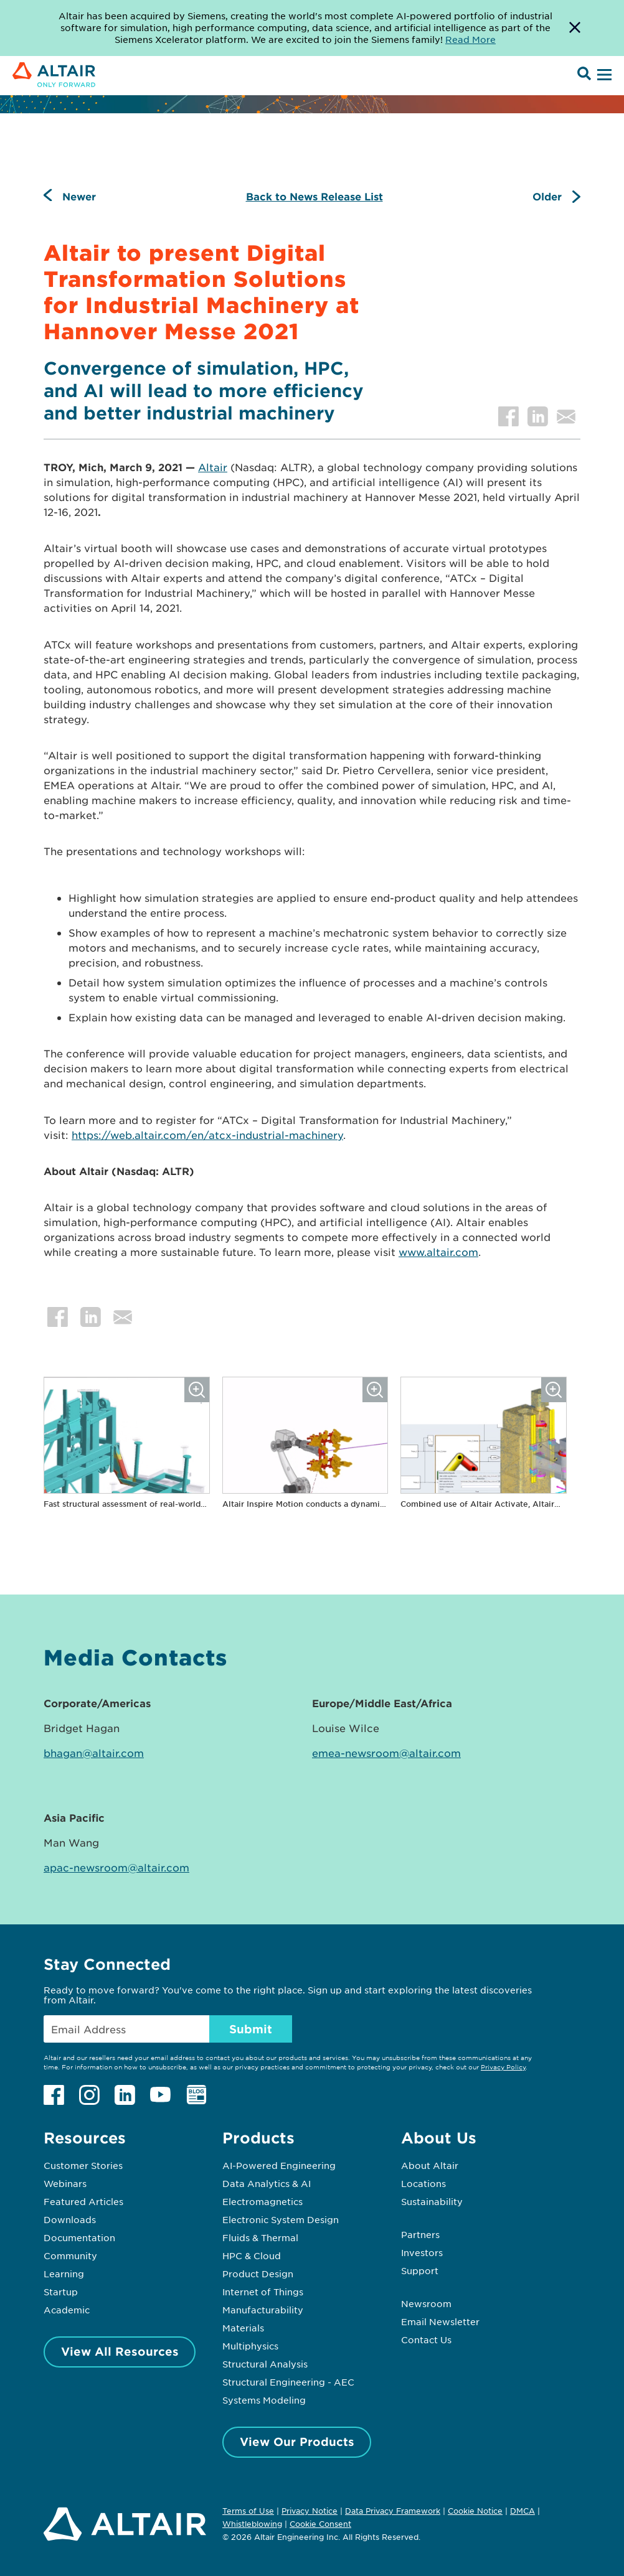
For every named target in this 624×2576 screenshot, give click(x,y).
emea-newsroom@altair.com (386, 1752)
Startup (61, 2291)
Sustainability (432, 2201)
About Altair (429, 2165)
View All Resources (120, 2351)
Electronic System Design (280, 2219)
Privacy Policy (503, 2067)
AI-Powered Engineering (279, 2165)
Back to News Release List (314, 196)
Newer (79, 196)
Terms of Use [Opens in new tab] (248, 2511)
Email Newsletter (440, 2321)
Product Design (257, 2273)
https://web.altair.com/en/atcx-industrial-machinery (207, 1134)
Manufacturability (262, 2309)
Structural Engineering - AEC (288, 2381)
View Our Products (297, 2441)
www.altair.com (438, 1251)
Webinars (65, 2183)
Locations (423, 2183)
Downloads (70, 2219)
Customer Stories (83, 2165)
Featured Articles (83, 2201)
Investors (422, 2252)
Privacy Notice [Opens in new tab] (309, 2511)
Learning (64, 2273)
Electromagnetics (262, 2201)
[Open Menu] (603, 75)
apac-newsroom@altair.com (116, 1867)
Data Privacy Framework (392, 2511)
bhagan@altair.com (94, 1752)
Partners (420, 2234)
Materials (243, 2327)
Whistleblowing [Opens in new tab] (252, 2524)
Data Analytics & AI (266, 2183)
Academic (67, 2309)
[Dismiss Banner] (574, 28)
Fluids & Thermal (260, 2237)
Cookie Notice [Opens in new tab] (475, 2511)
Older (547, 196)
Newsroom (426, 2303)
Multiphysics (250, 2345)
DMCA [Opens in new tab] (522, 2511)
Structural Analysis (265, 2363)
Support (419, 2270)
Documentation (79, 2237)
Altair (212, 467)
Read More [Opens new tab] (470, 39)
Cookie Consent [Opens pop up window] (320, 2524)
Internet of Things (262, 2291)
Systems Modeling (264, 2399)
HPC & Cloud (251, 2255)
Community (70, 2255)
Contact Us (426, 2339)
